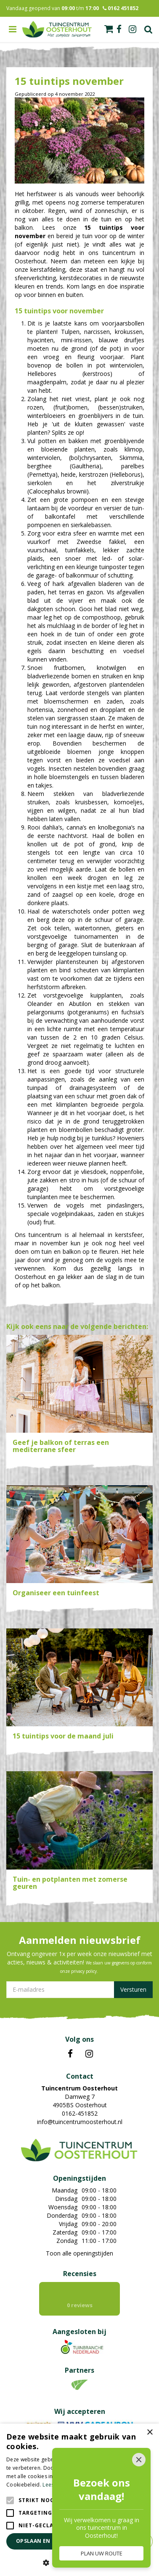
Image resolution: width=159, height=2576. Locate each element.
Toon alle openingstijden (79, 2253)
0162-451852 (80, 2113)
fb (119, 29)
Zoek (148, 29)
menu (12, 29)
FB (70, 2054)
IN (89, 2054)
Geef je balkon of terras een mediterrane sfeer (61, 1446)
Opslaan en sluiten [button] (45, 2540)
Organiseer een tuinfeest (56, 1592)
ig (132, 29)
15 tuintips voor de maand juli (63, 1736)
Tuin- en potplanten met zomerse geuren (70, 1883)
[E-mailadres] (79, 1989)
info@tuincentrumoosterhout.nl (79, 2122)
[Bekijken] (108, 29)
